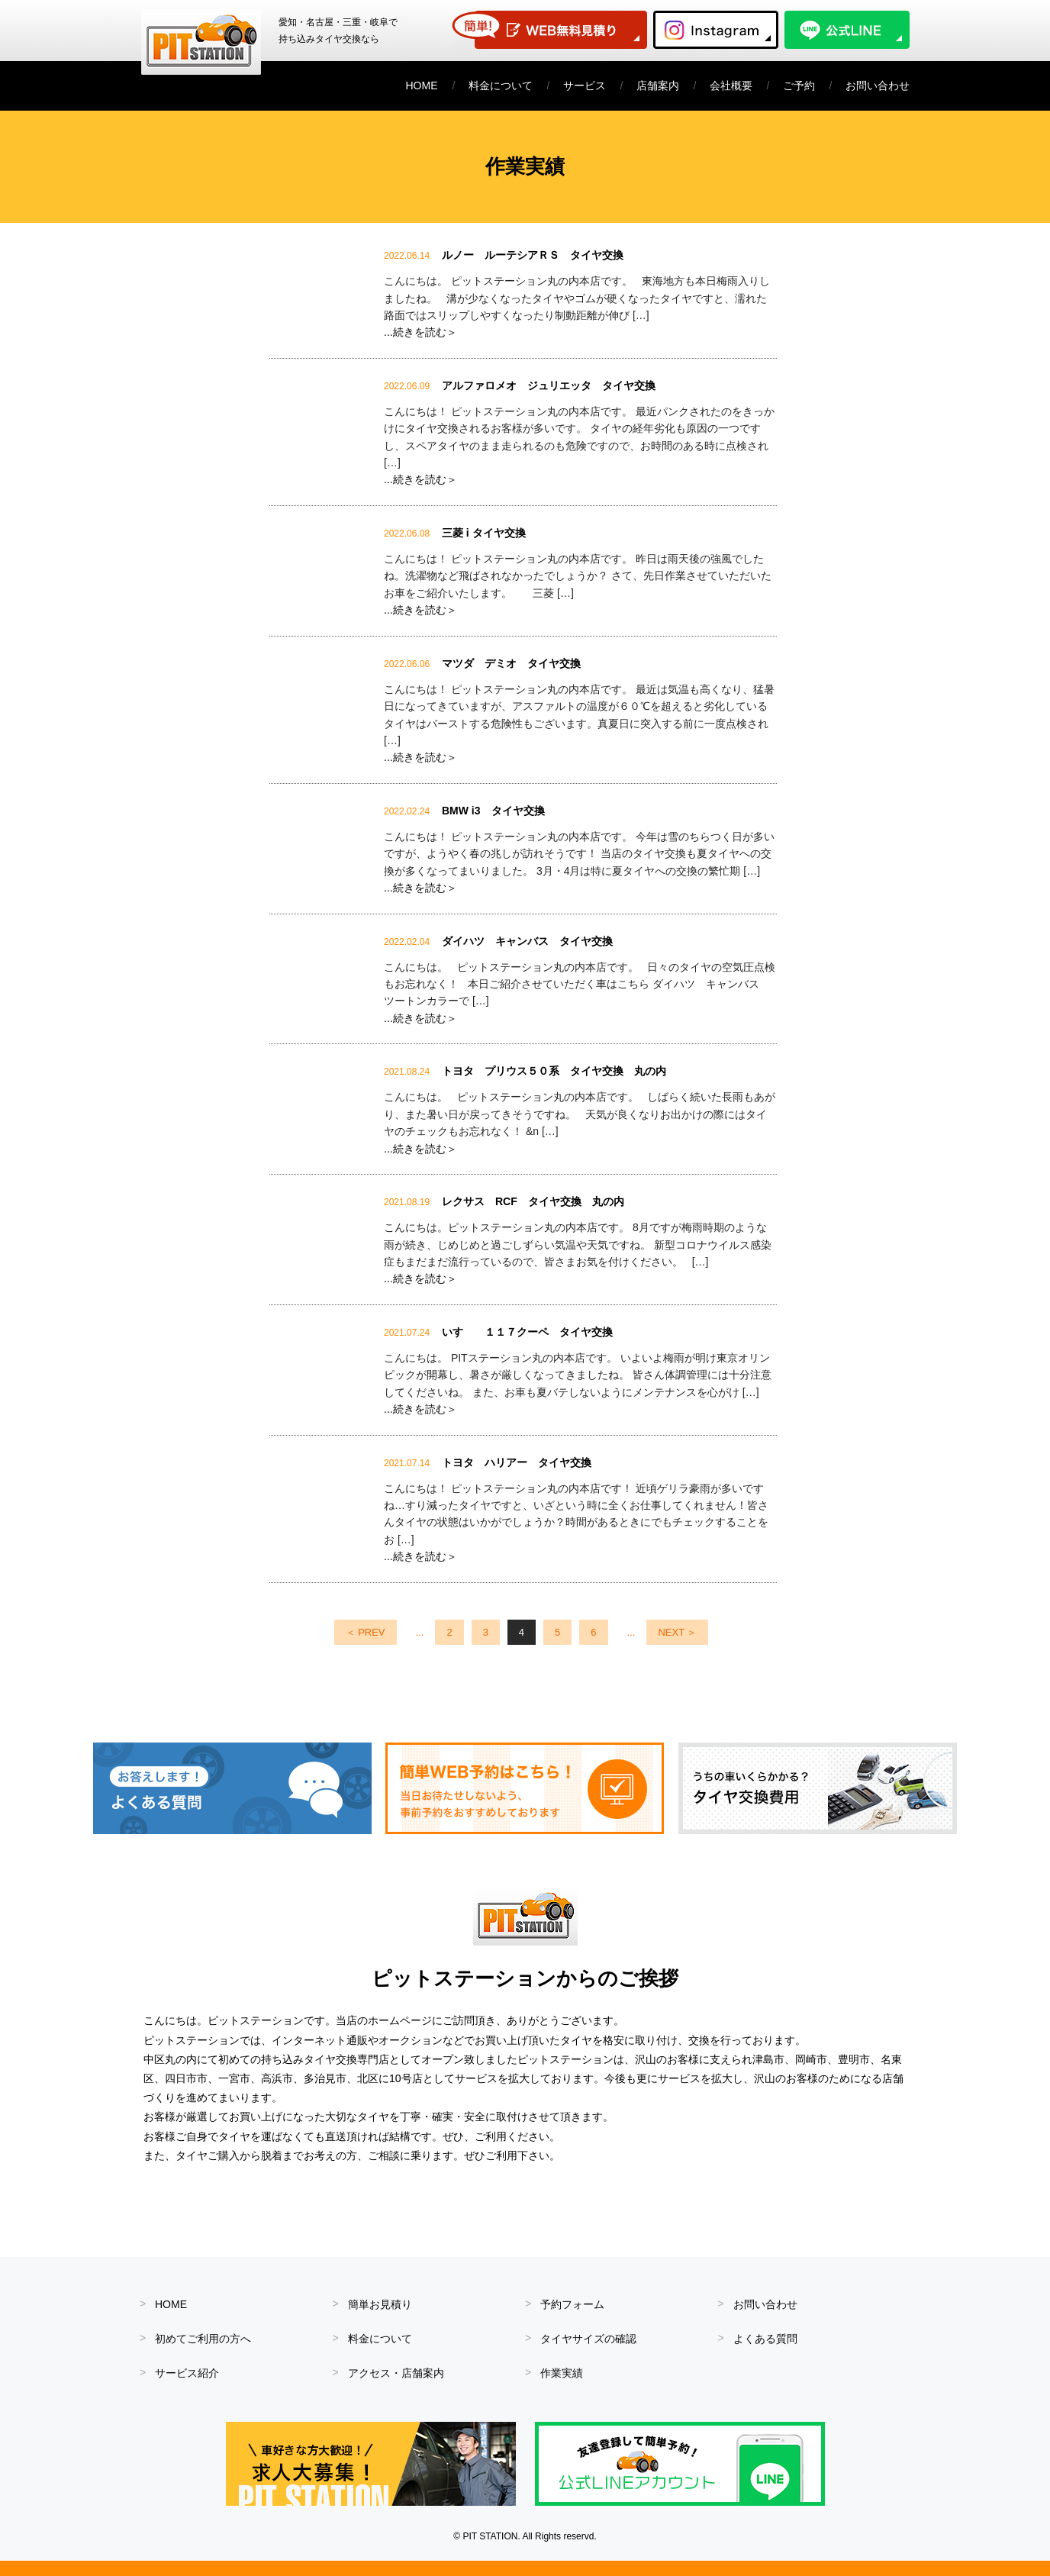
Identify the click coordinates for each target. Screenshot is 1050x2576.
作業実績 (561, 2373)
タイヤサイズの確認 (588, 2339)
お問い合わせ (877, 85)
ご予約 (799, 85)
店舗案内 (657, 85)
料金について (501, 85)
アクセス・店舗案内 (396, 2373)
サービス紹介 (187, 2373)
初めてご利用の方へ (203, 2339)
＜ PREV (365, 1632)
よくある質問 (765, 2339)
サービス (584, 85)
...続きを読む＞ (420, 332)
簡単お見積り (380, 2304)
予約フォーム (572, 2304)
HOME (422, 85)
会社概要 (731, 85)
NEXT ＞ (677, 1632)
